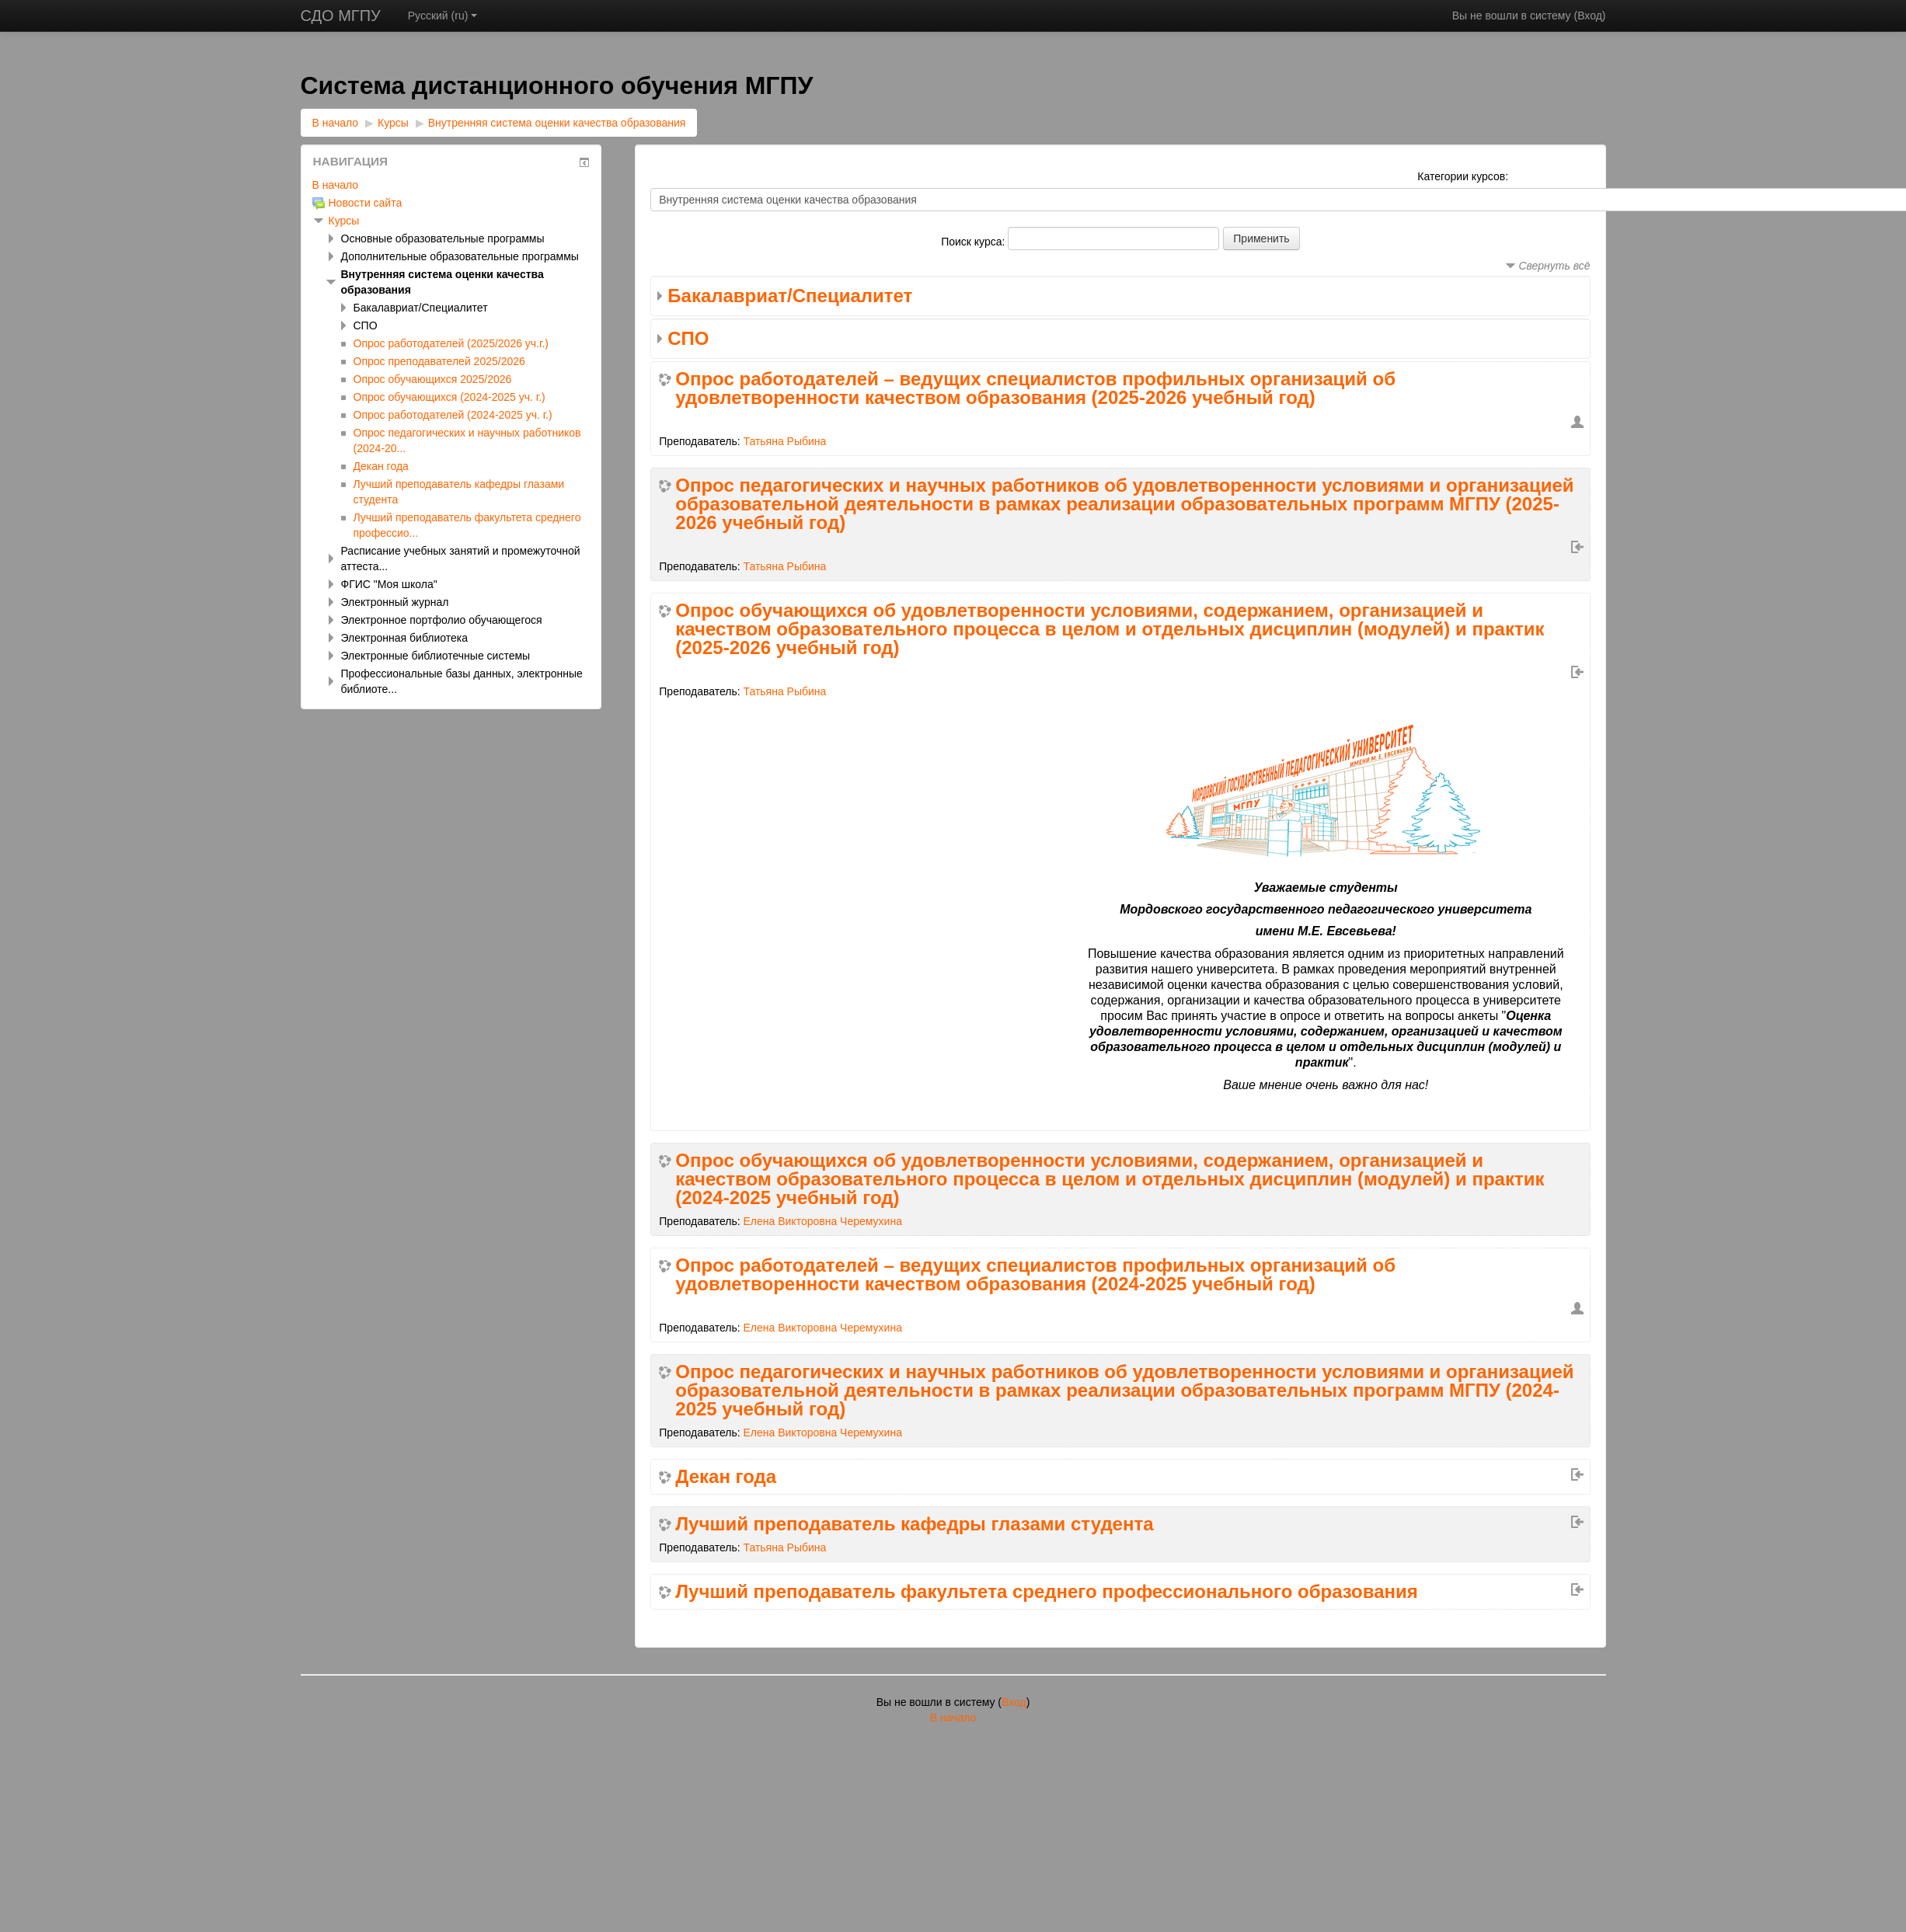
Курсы (393, 123)
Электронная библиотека (405, 638)
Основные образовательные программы (443, 238)
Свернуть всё (1554, 265)
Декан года (725, 1476)
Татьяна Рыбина (785, 441)
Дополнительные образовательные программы (460, 256)
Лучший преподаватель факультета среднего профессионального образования (1046, 1591)
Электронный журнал (395, 602)
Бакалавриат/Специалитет (789, 295)
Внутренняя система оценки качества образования (557, 123)
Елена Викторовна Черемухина (823, 1221)
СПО (688, 338)
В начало (335, 123)
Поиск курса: (974, 241)
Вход (1589, 15)
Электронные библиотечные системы (436, 655)
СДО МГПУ (341, 15)
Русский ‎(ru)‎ (443, 15)
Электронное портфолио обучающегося (441, 620)
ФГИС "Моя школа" (389, 584)
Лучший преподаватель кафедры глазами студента (914, 1524)
